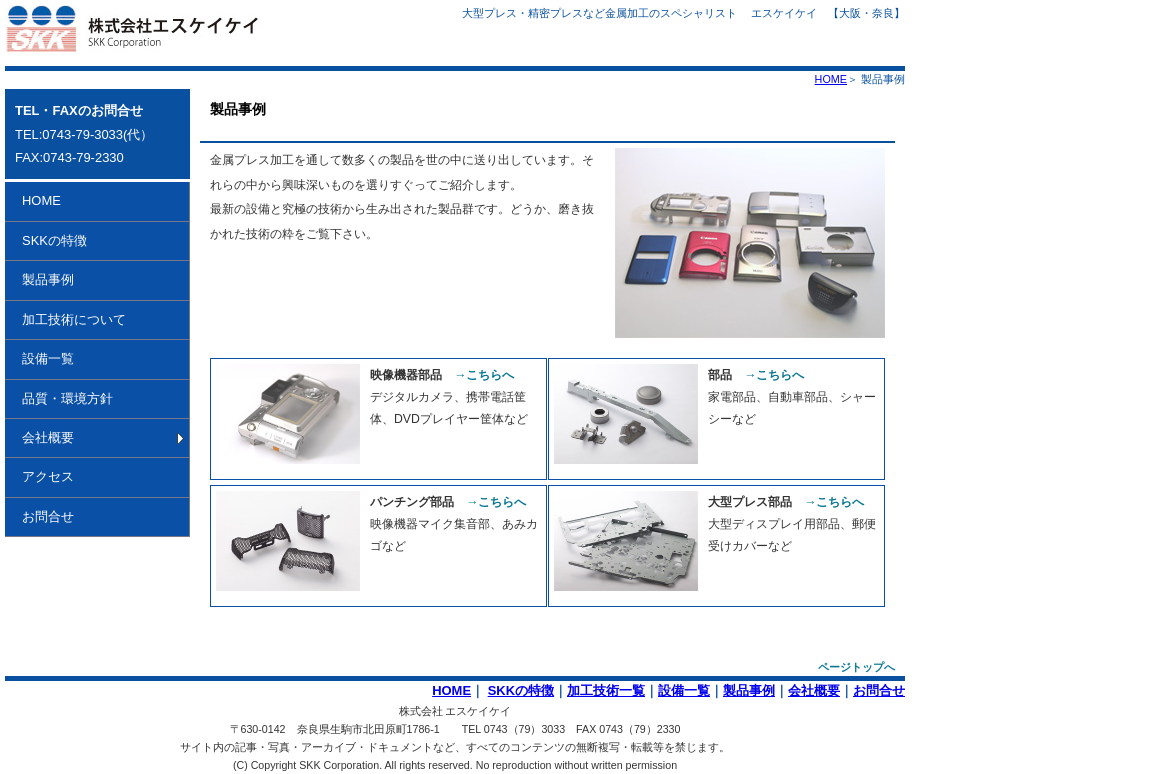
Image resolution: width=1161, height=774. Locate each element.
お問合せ (48, 516)
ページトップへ (856, 667)
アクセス (48, 476)
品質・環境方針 (67, 398)
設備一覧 (48, 358)
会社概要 (48, 437)
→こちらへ (484, 375)
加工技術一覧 (606, 690)
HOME (831, 79)
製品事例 (48, 279)
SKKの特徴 (54, 240)
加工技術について (74, 319)
